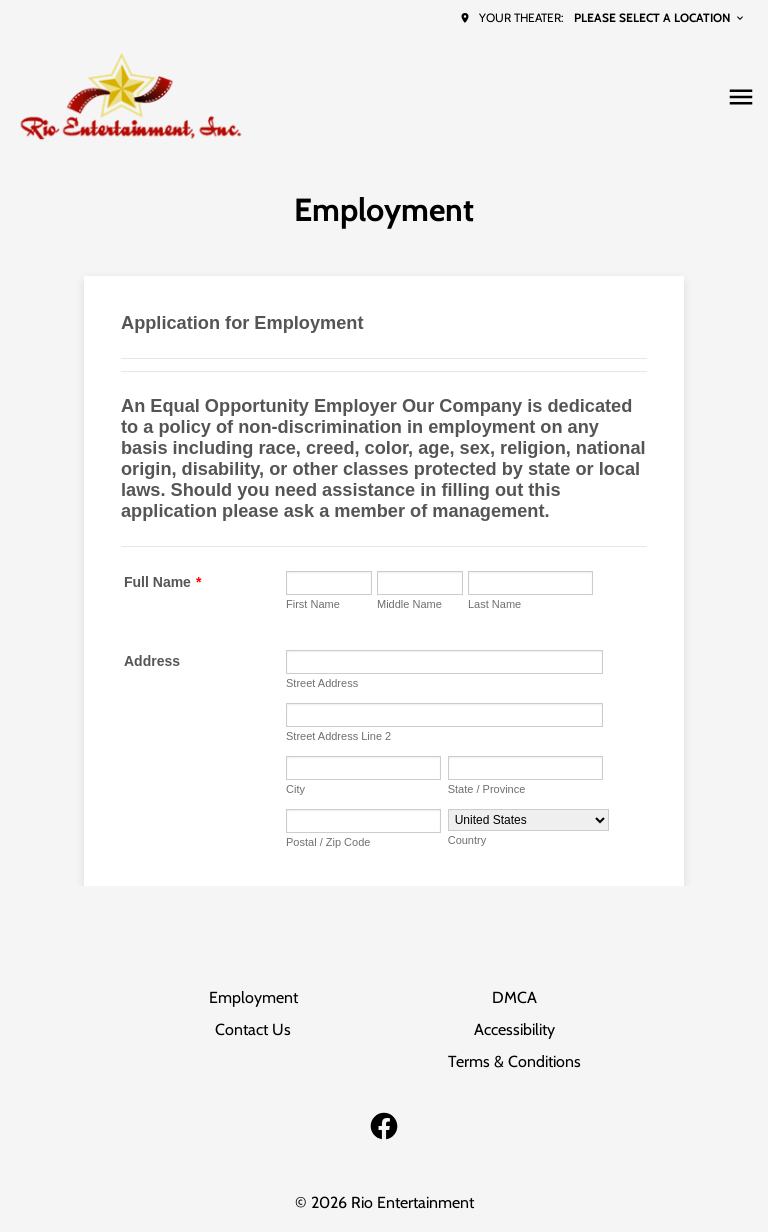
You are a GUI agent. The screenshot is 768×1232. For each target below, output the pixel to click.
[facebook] (384, 1126)
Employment (253, 997)
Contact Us (253, 1029)
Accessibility (514, 1029)
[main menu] (741, 97)
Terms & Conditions (514, 1061)
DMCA (514, 997)
